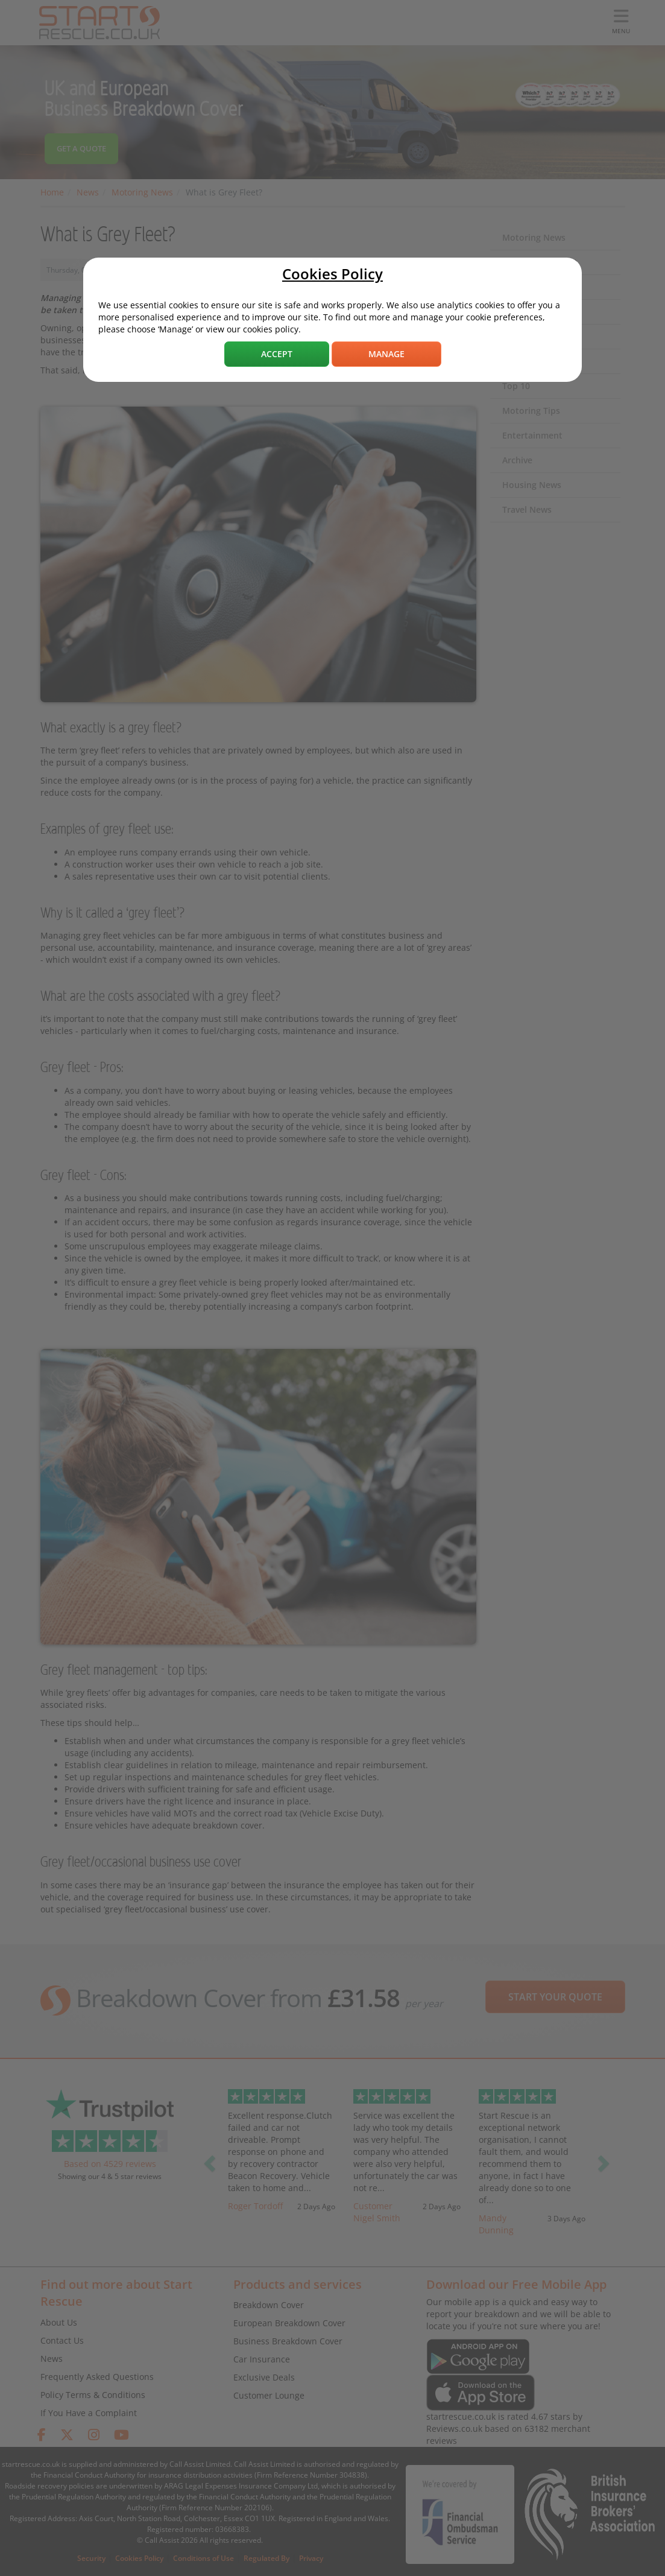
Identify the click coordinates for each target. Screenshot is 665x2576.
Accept (276, 354)
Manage (386, 354)
